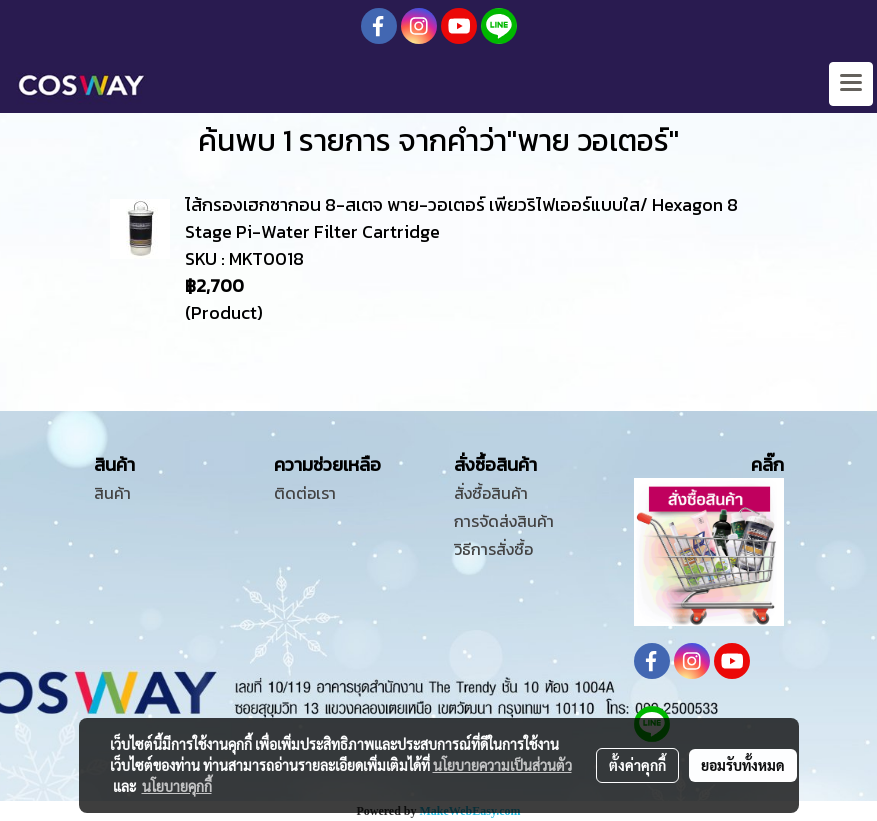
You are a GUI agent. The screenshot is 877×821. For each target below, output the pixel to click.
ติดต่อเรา (305, 493)
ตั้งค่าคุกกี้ (637, 765)
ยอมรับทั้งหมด (743, 765)
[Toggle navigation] (851, 84)
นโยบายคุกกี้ (177, 786)
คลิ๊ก (767, 464)
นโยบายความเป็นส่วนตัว (502, 765)
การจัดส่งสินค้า (504, 521)
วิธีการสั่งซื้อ (493, 549)
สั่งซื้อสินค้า (491, 493)
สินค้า (112, 493)
